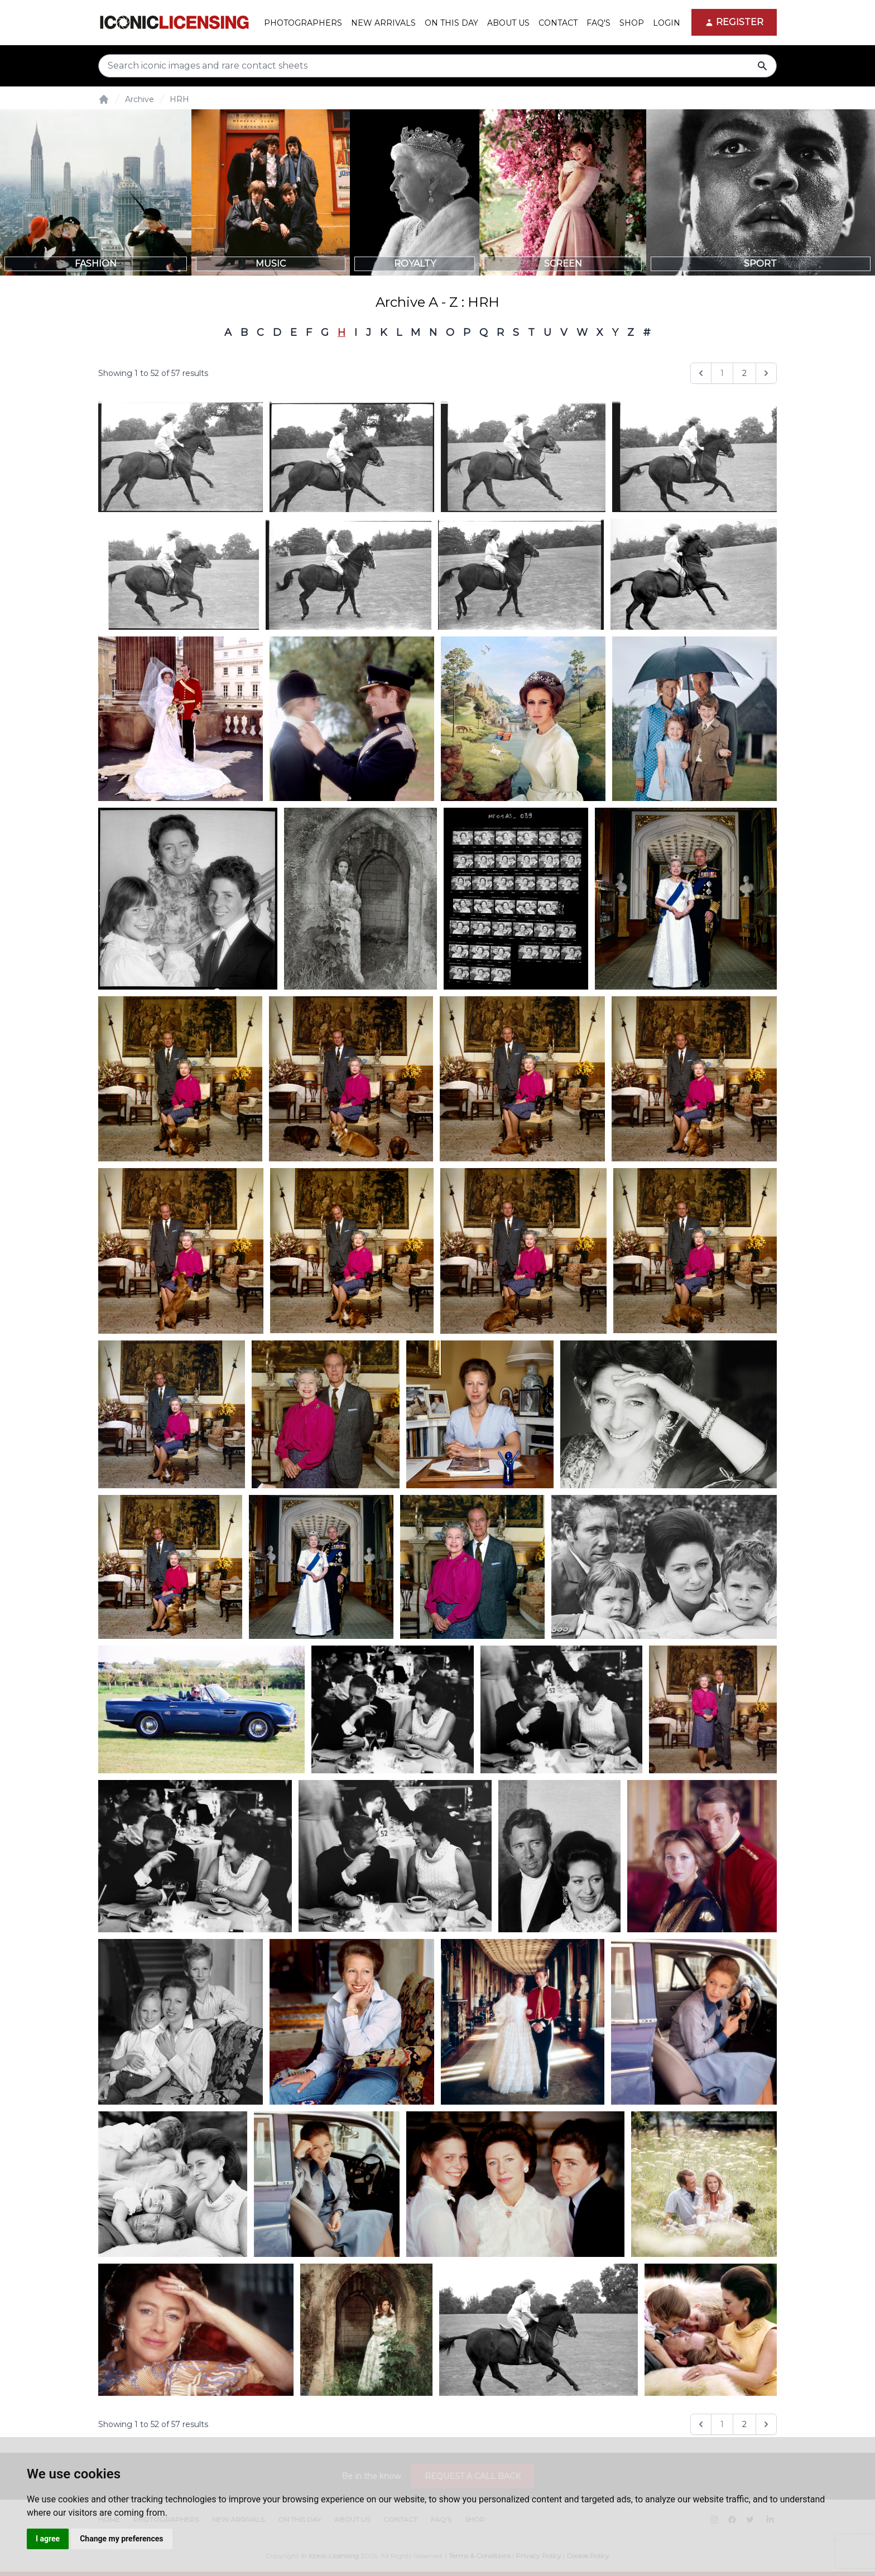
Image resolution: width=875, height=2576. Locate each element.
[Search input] (437, 66)
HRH (179, 99)
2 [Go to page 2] (744, 373)
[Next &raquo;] (766, 373)
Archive (139, 99)
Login (666, 23)
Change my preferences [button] (121, 2538)
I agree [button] (48, 2538)
